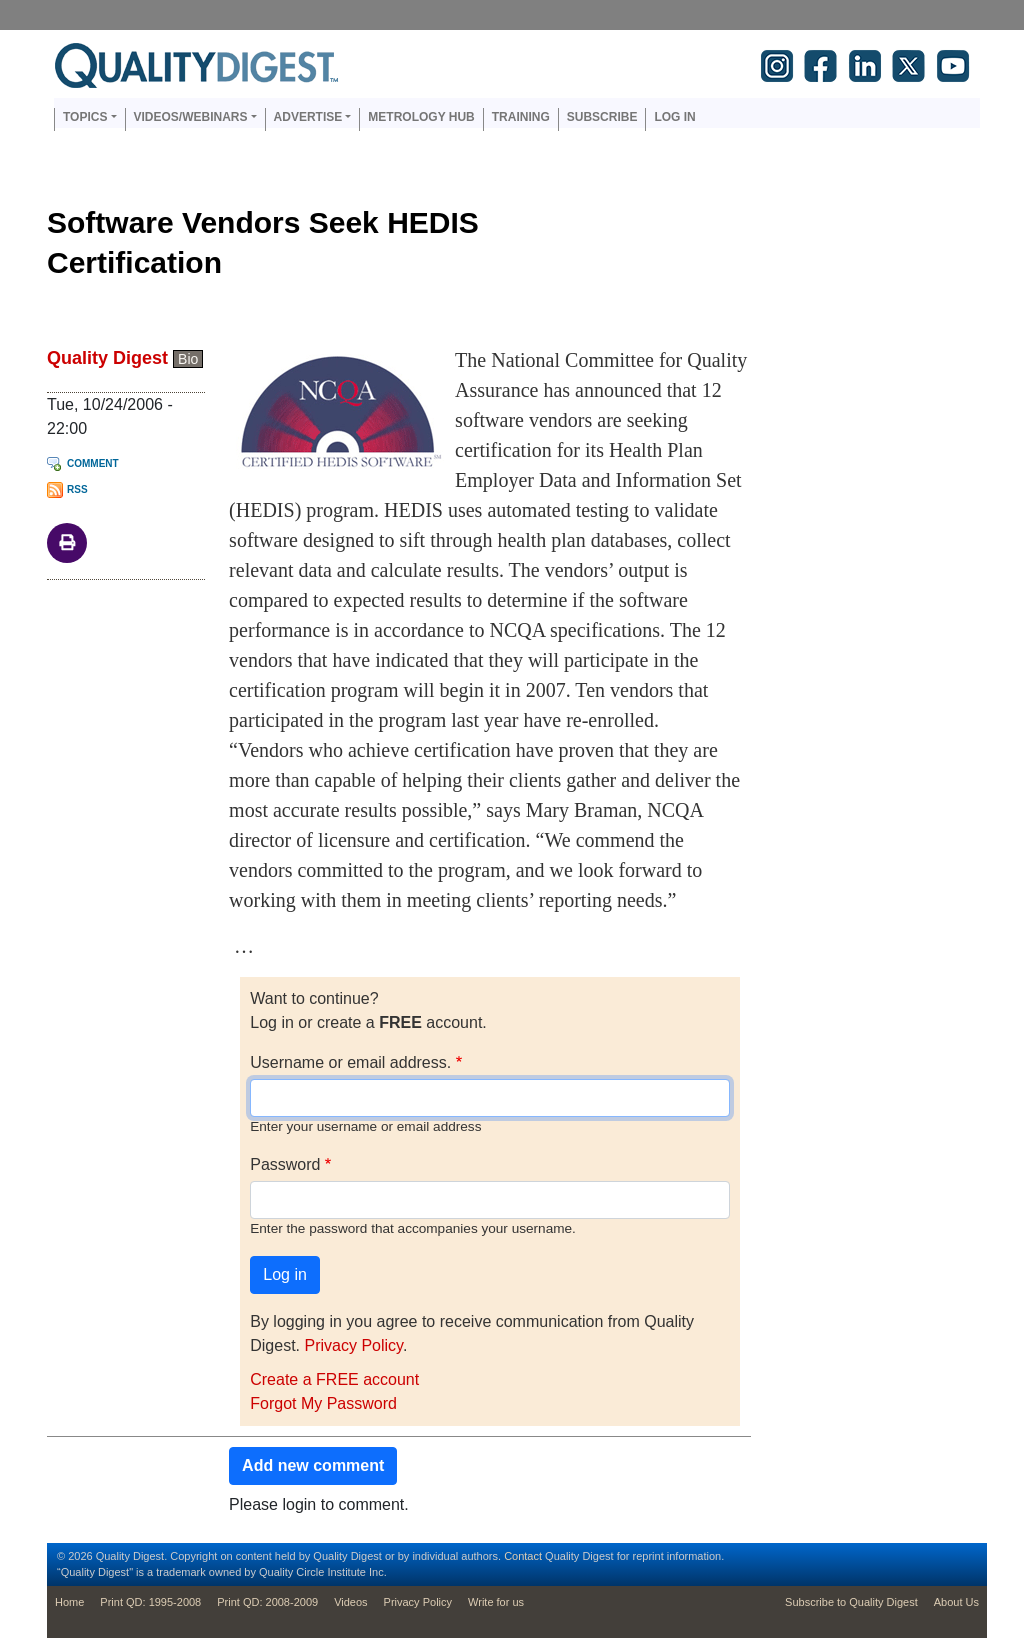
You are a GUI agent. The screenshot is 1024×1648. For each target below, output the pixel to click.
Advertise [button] (308, 117)
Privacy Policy (353, 1345)
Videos (350, 1602)
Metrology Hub (421, 117)
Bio (188, 359)
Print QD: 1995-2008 (150, 1602)
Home (69, 1602)
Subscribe (602, 117)
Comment (93, 463)
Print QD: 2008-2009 (267, 1602)
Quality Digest (107, 358)
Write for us (496, 1602)
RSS (77, 489)
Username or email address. (350, 1062)
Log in (674, 117)
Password (285, 1164)
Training (521, 117)
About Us (956, 1602)
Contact (523, 1556)
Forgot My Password (323, 1403)
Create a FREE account (334, 1379)
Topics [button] (85, 117)
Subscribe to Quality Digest (851, 1602)
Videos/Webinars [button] (191, 117)
